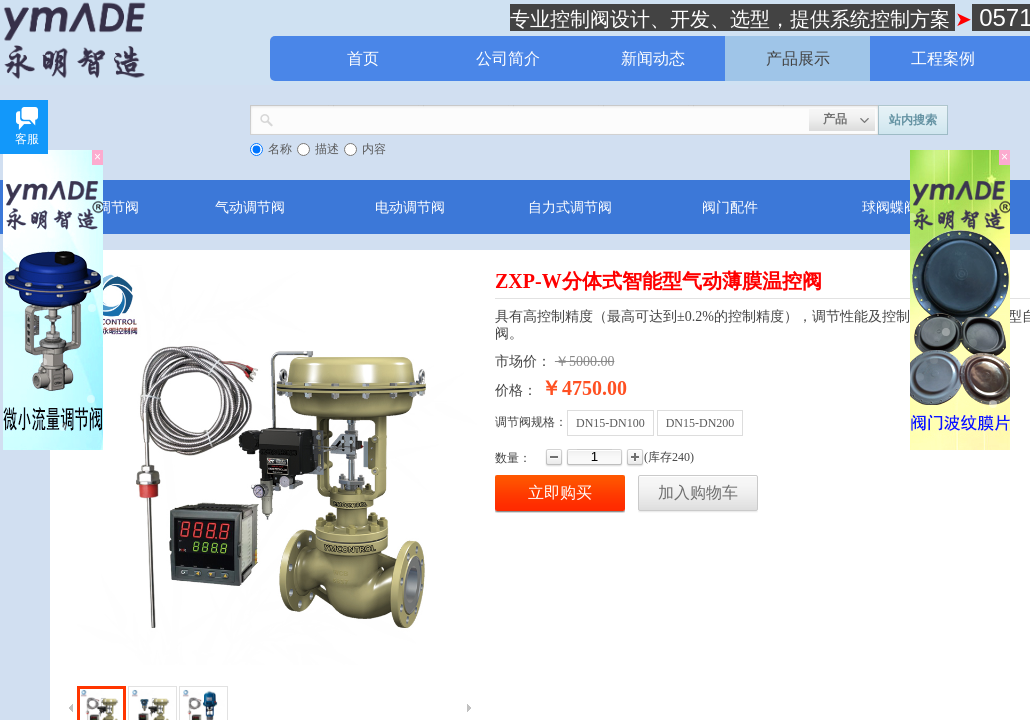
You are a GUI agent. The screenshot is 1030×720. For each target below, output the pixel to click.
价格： (516, 390)
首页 (363, 58)
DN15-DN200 (700, 423)
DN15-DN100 (610, 423)
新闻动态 (653, 58)
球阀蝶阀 (890, 207)
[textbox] (541, 118)
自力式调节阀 (570, 207)
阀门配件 (730, 207)
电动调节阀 (410, 207)
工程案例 (943, 58)
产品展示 (798, 58)
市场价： (523, 361)
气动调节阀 (250, 207)
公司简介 (508, 58)
